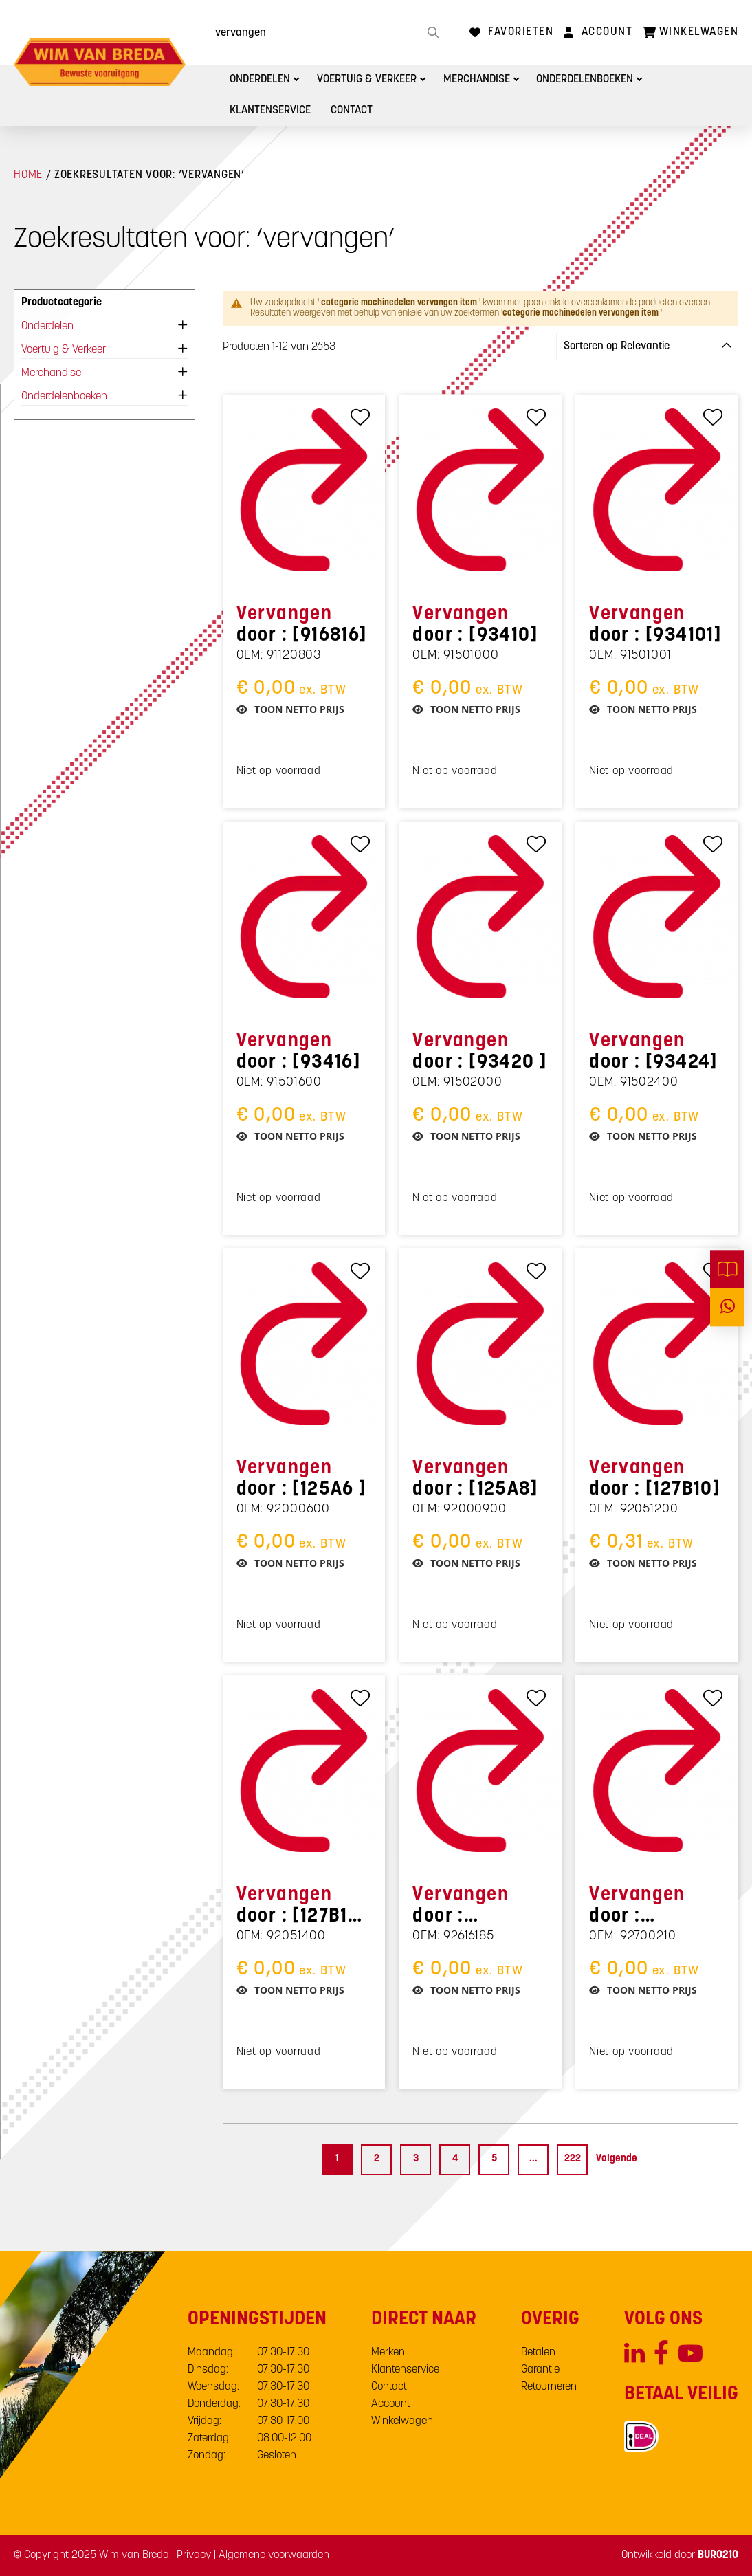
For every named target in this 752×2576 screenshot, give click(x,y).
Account (607, 32)
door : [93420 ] (479, 1052)
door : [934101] (655, 625)
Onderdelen (262, 79)
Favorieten (521, 32)
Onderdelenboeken (589, 79)
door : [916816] (302, 625)
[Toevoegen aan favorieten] (361, 417)
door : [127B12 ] (298, 1907)
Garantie (540, 2369)
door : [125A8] (475, 1479)
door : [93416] (299, 1052)
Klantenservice (270, 110)
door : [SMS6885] (638, 1907)
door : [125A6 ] (301, 1479)
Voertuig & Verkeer (369, 79)
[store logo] (100, 62)
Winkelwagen (402, 2421)
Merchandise (480, 79)
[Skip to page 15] (533, 2159)
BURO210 (718, 2555)
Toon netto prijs (299, 709)
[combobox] (325, 32)
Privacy (194, 2555)
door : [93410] (475, 625)
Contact (353, 110)
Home (28, 175)
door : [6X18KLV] (460, 1907)
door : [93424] (653, 1052)
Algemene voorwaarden (274, 2555)
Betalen (538, 2352)
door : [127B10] (654, 1479)
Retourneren (549, 2386)
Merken (388, 2352)
